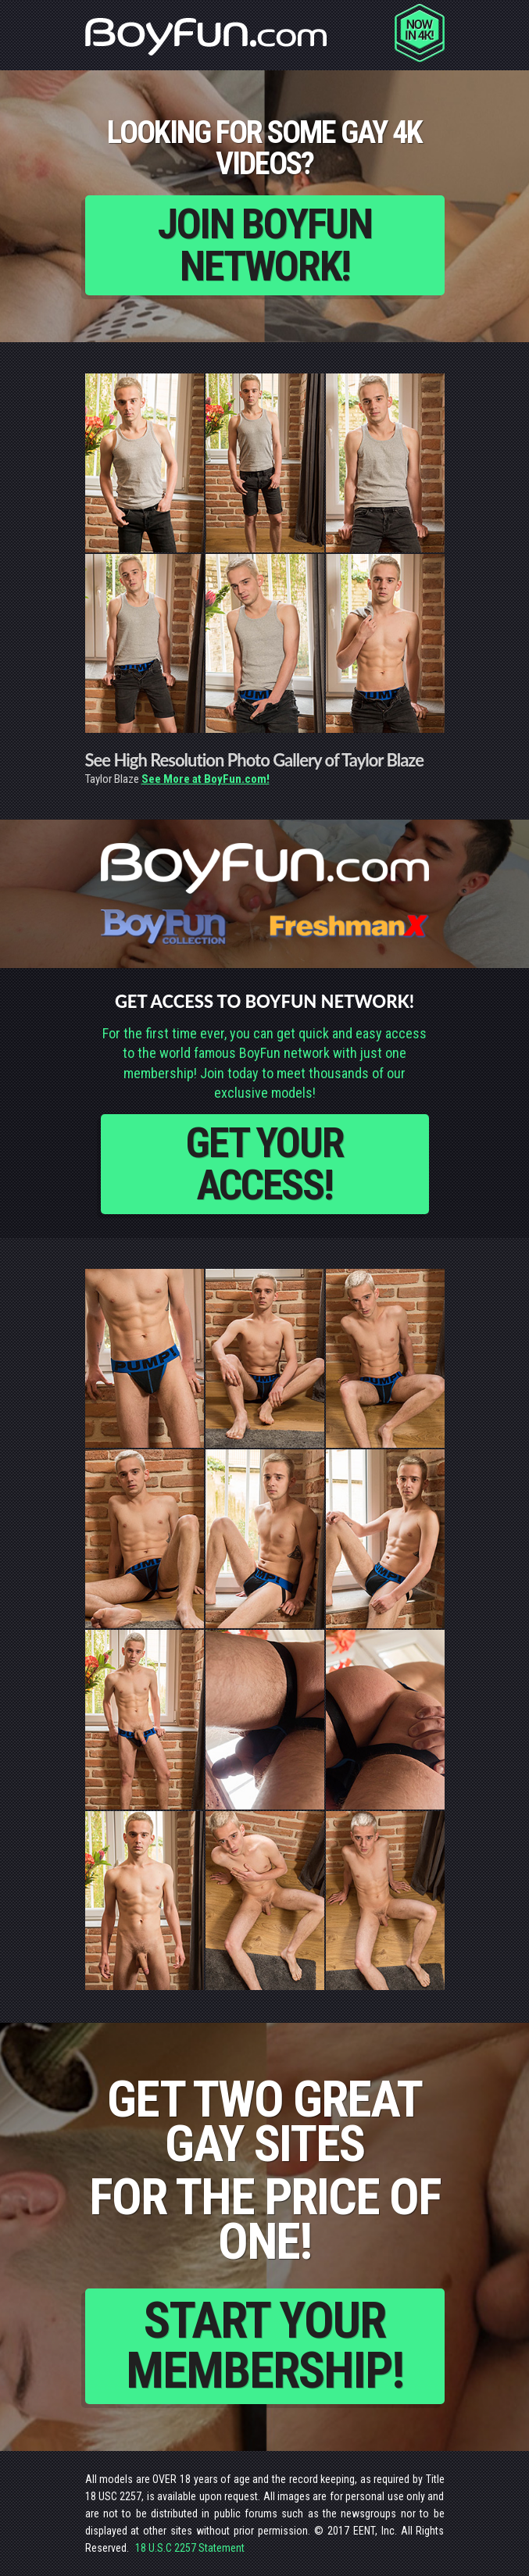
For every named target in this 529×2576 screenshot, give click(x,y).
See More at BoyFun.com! (205, 779)
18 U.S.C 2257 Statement (190, 2548)
